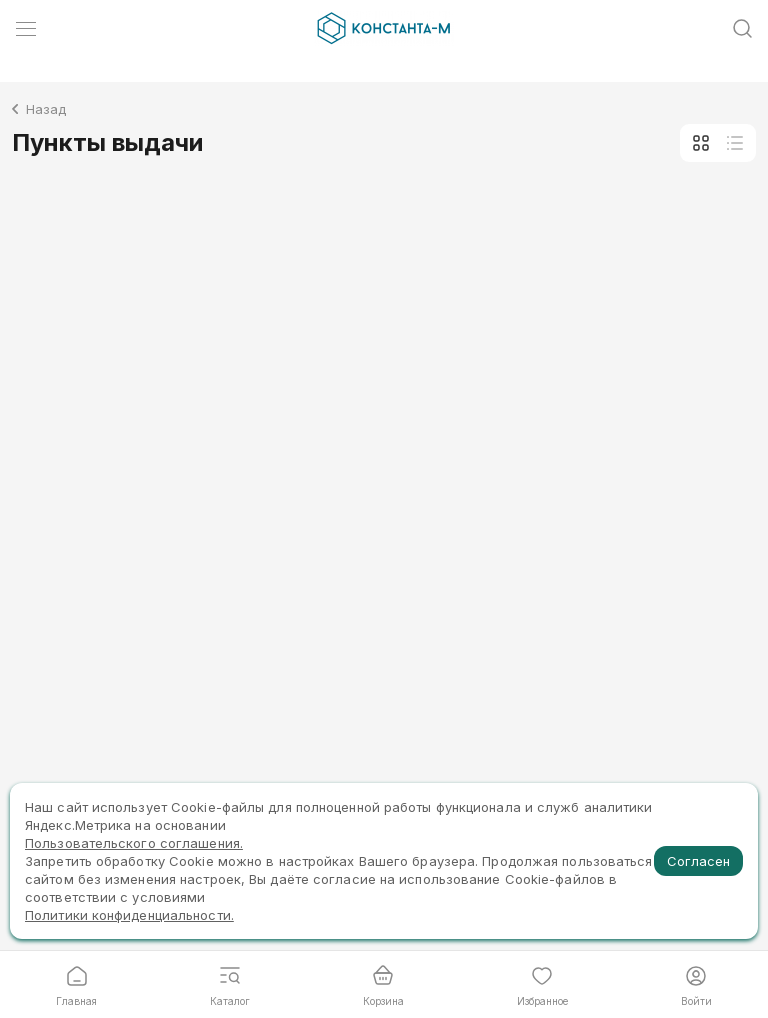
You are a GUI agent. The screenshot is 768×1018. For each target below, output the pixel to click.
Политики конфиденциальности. (129, 915)
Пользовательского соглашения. (134, 843)
